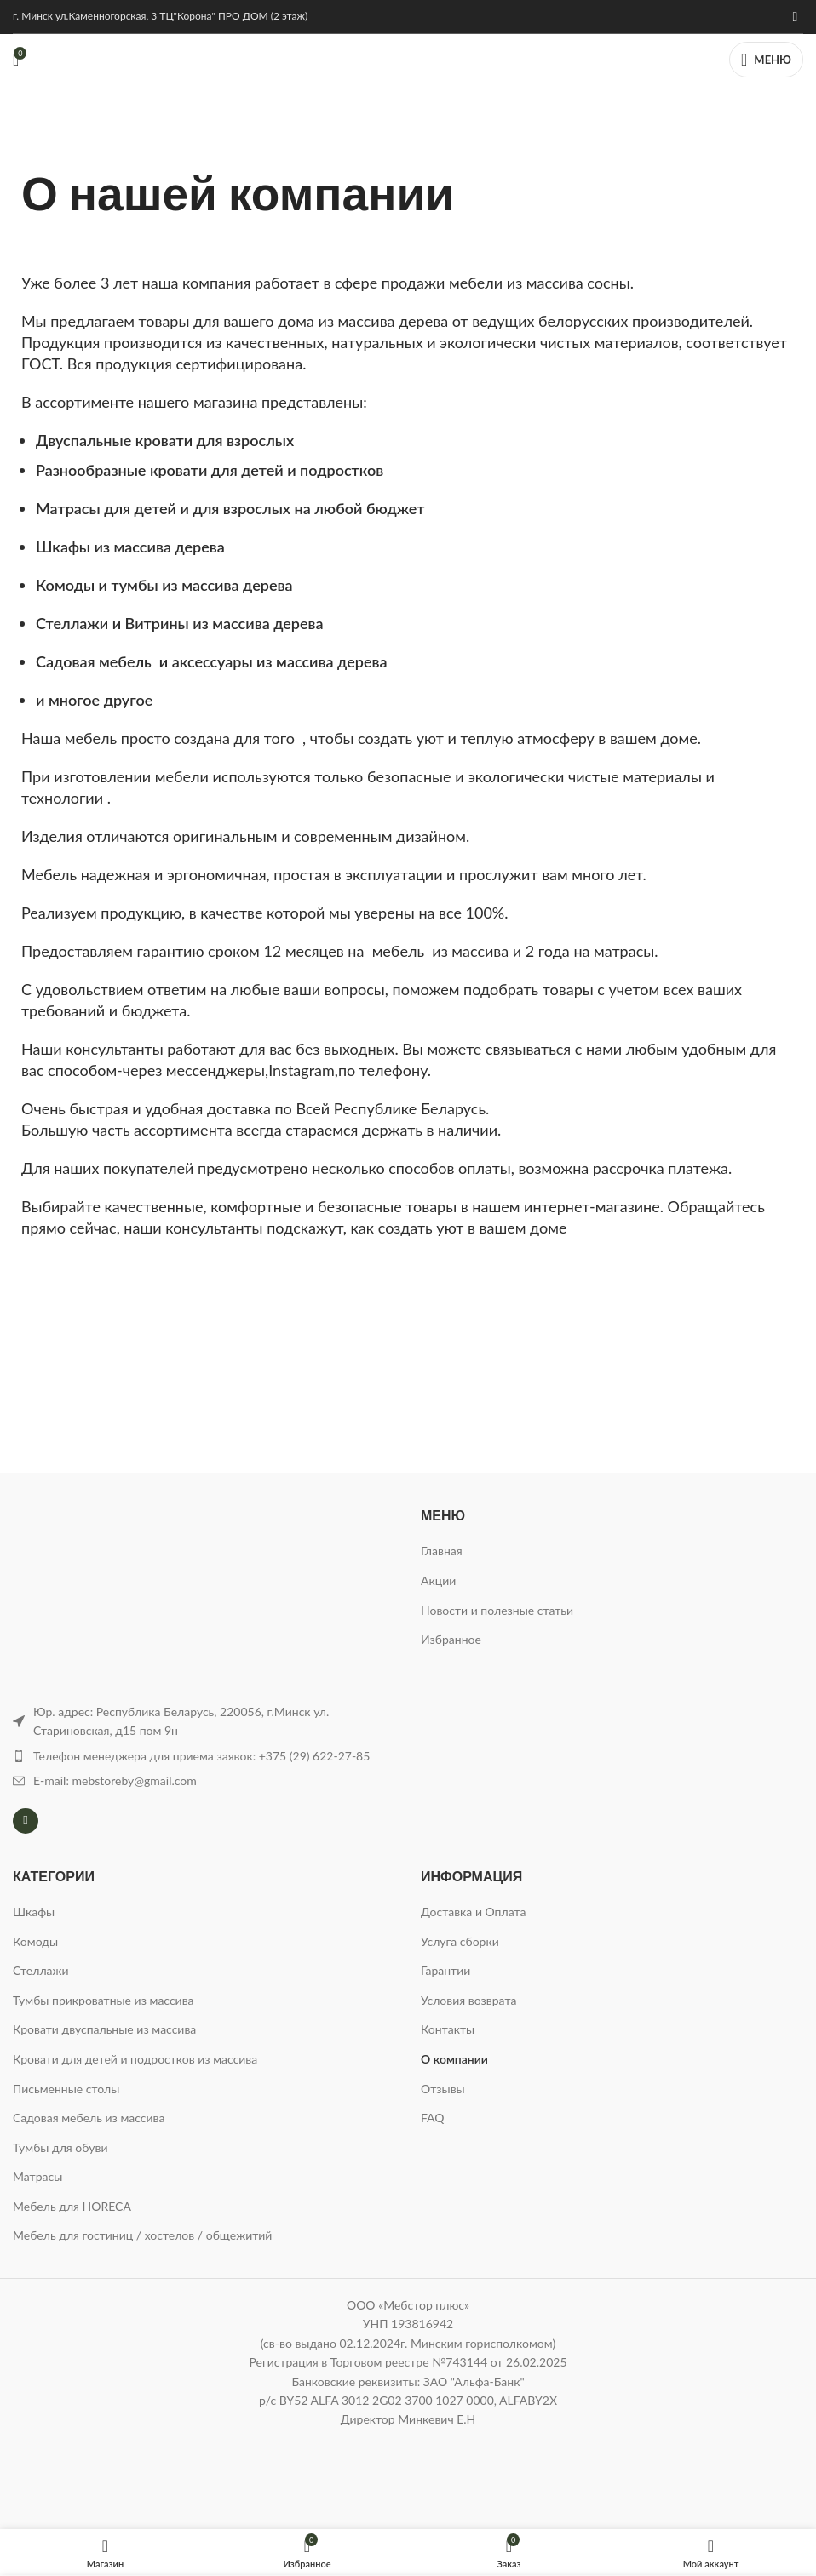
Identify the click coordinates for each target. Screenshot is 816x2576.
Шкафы (34, 1911)
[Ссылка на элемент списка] (204, 1756)
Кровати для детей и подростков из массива (135, 2059)
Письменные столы (66, 2088)
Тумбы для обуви (60, 2147)
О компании (454, 2059)
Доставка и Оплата (473, 1911)
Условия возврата (468, 2000)
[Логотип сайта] (408, 58)
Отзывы (443, 2088)
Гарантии (445, 1970)
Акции (438, 1580)
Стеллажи (41, 1970)
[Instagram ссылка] (795, 16)
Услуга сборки (460, 1941)
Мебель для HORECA (72, 2206)
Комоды (35, 1941)
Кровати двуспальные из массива (104, 2029)
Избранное (451, 1639)
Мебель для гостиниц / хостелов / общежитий (142, 2235)
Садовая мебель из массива (88, 2117)
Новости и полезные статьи (497, 1610)
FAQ (433, 2117)
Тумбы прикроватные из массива (103, 2000)
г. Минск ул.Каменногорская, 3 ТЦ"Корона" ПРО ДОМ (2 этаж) (160, 15)
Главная (442, 1550)
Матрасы (37, 2176)
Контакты (447, 2029)
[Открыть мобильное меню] (766, 60)
